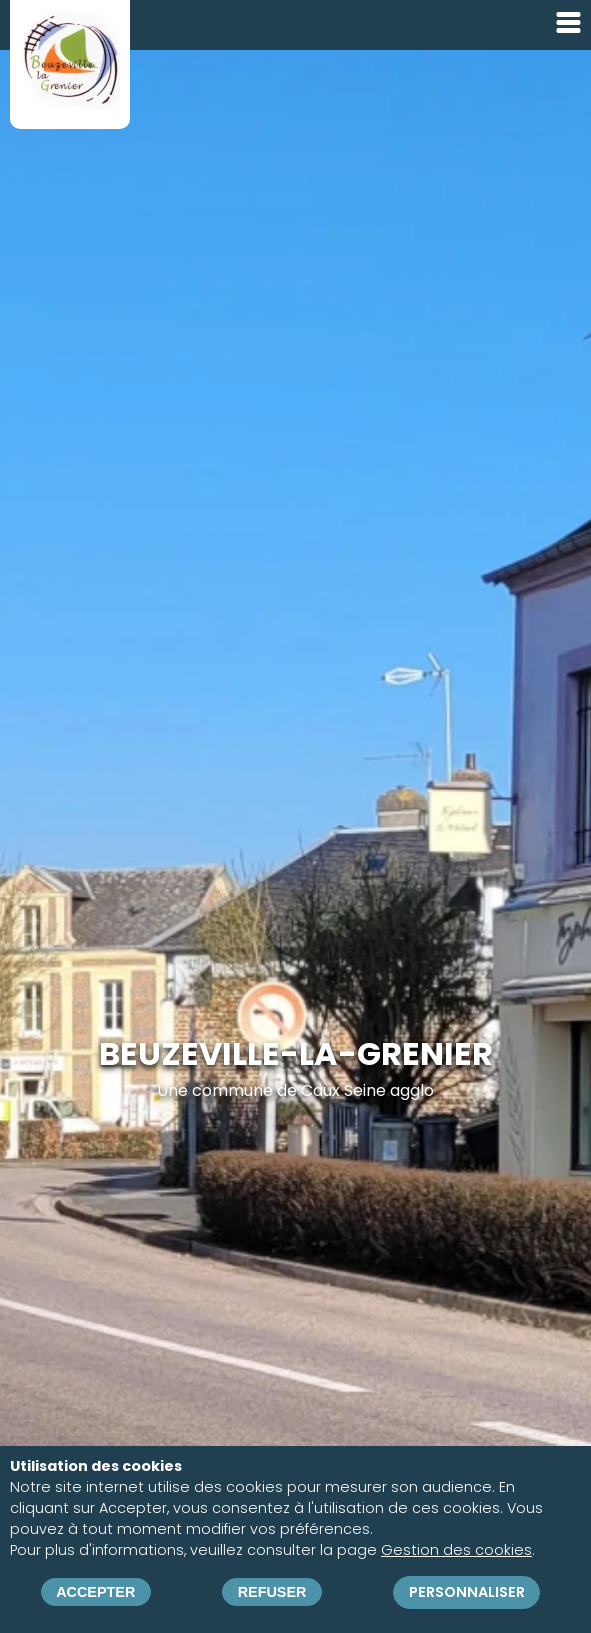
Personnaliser (467, 1592)
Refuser (272, 1593)
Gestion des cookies (456, 1551)
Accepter (95, 1593)
